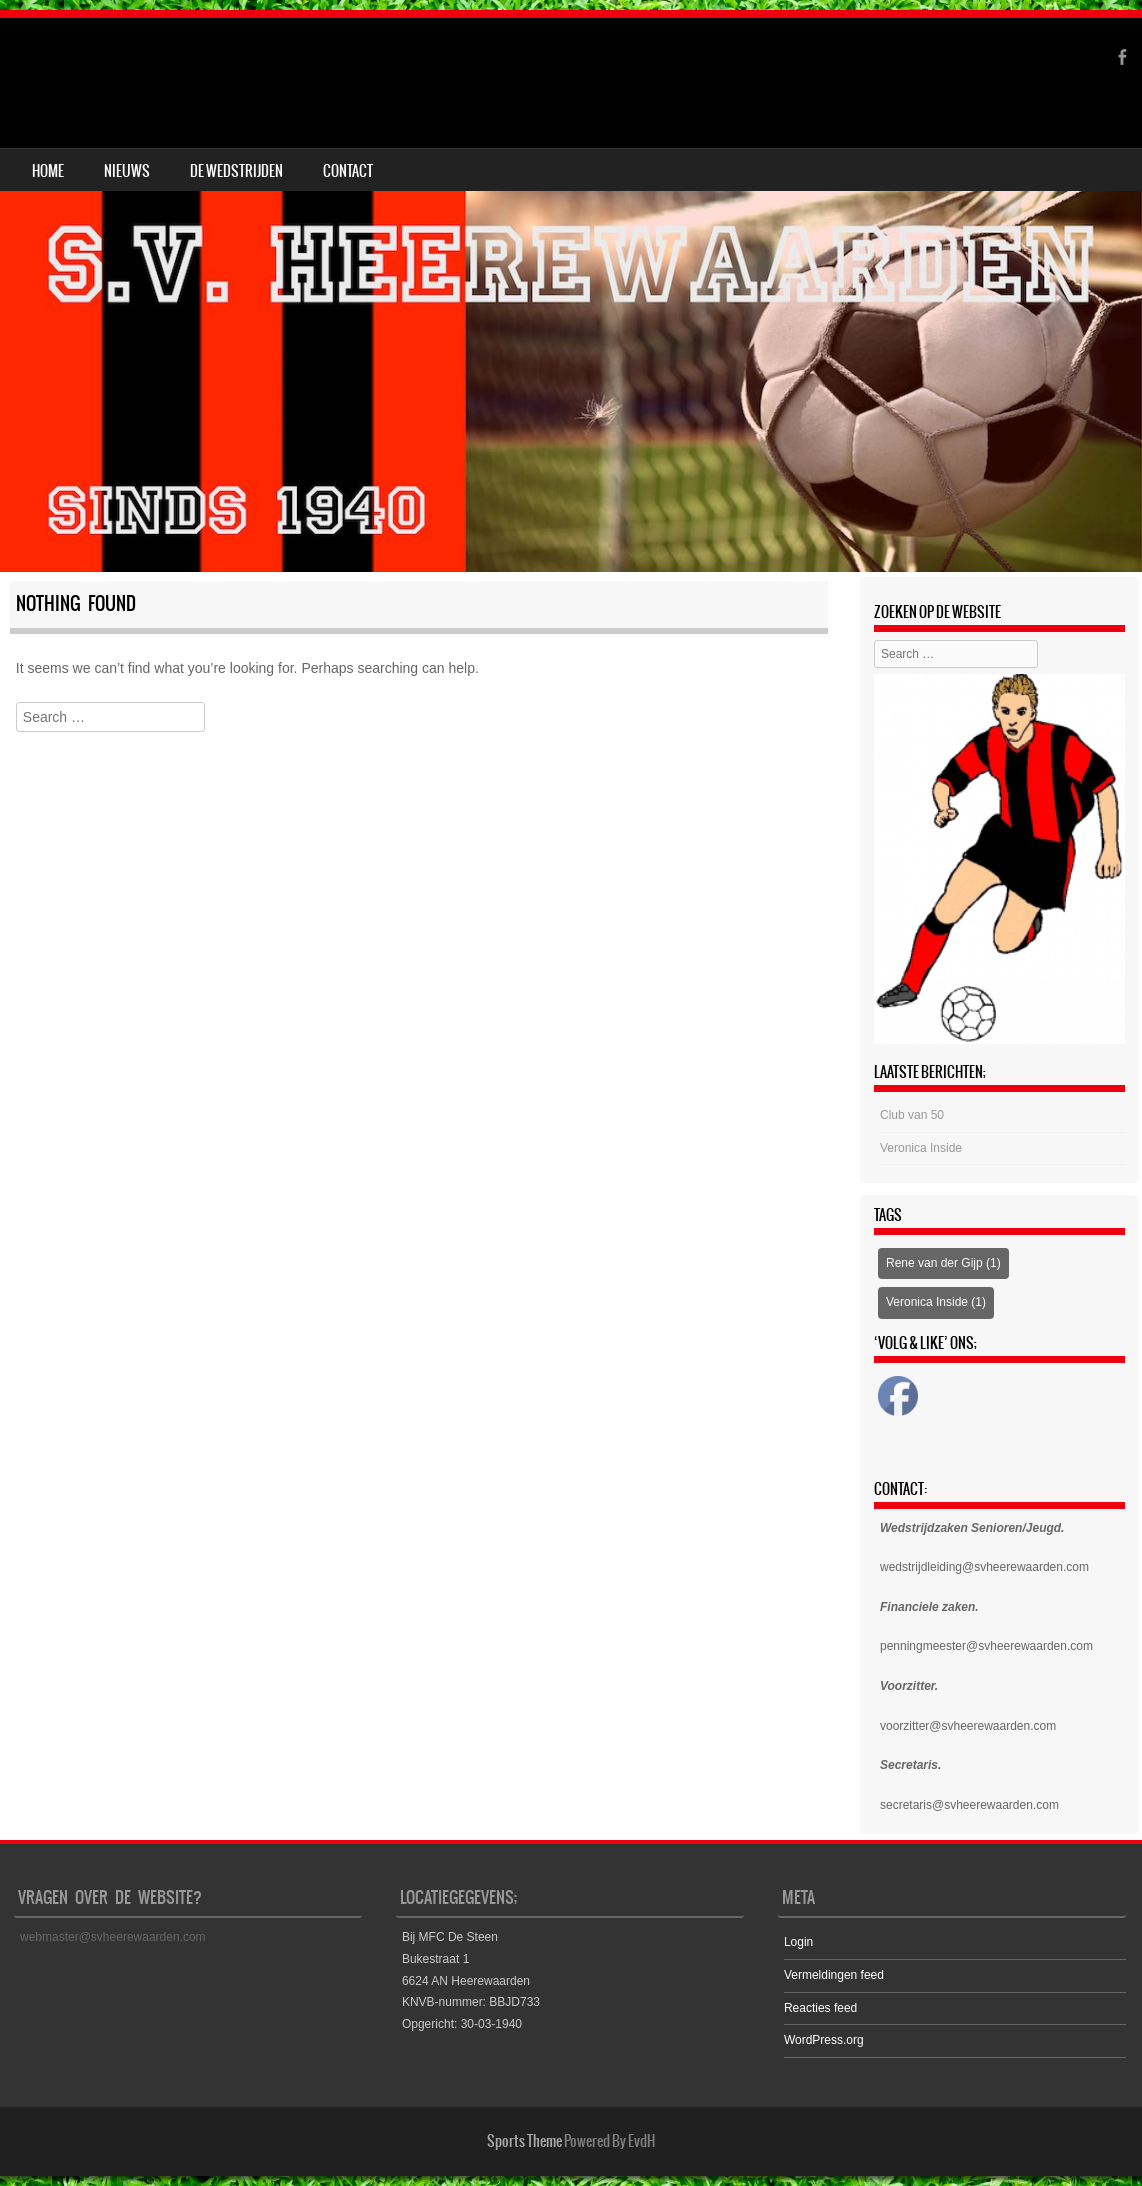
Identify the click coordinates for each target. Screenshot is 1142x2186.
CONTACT (348, 171)
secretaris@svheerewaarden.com (969, 1805)
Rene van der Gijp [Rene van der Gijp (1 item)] (943, 1263)
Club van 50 (912, 1115)
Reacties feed (820, 2008)
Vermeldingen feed (834, 1975)
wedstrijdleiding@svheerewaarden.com (984, 1567)
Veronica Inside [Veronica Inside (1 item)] (936, 1302)
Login (798, 1942)
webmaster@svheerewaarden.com (113, 1937)
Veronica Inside (921, 1148)
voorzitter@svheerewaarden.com (968, 1726)
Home (48, 171)
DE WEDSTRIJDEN (236, 171)
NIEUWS (127, 171)
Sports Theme (524, 2141)
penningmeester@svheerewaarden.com (986, 1646)
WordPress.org (824, 2040)
